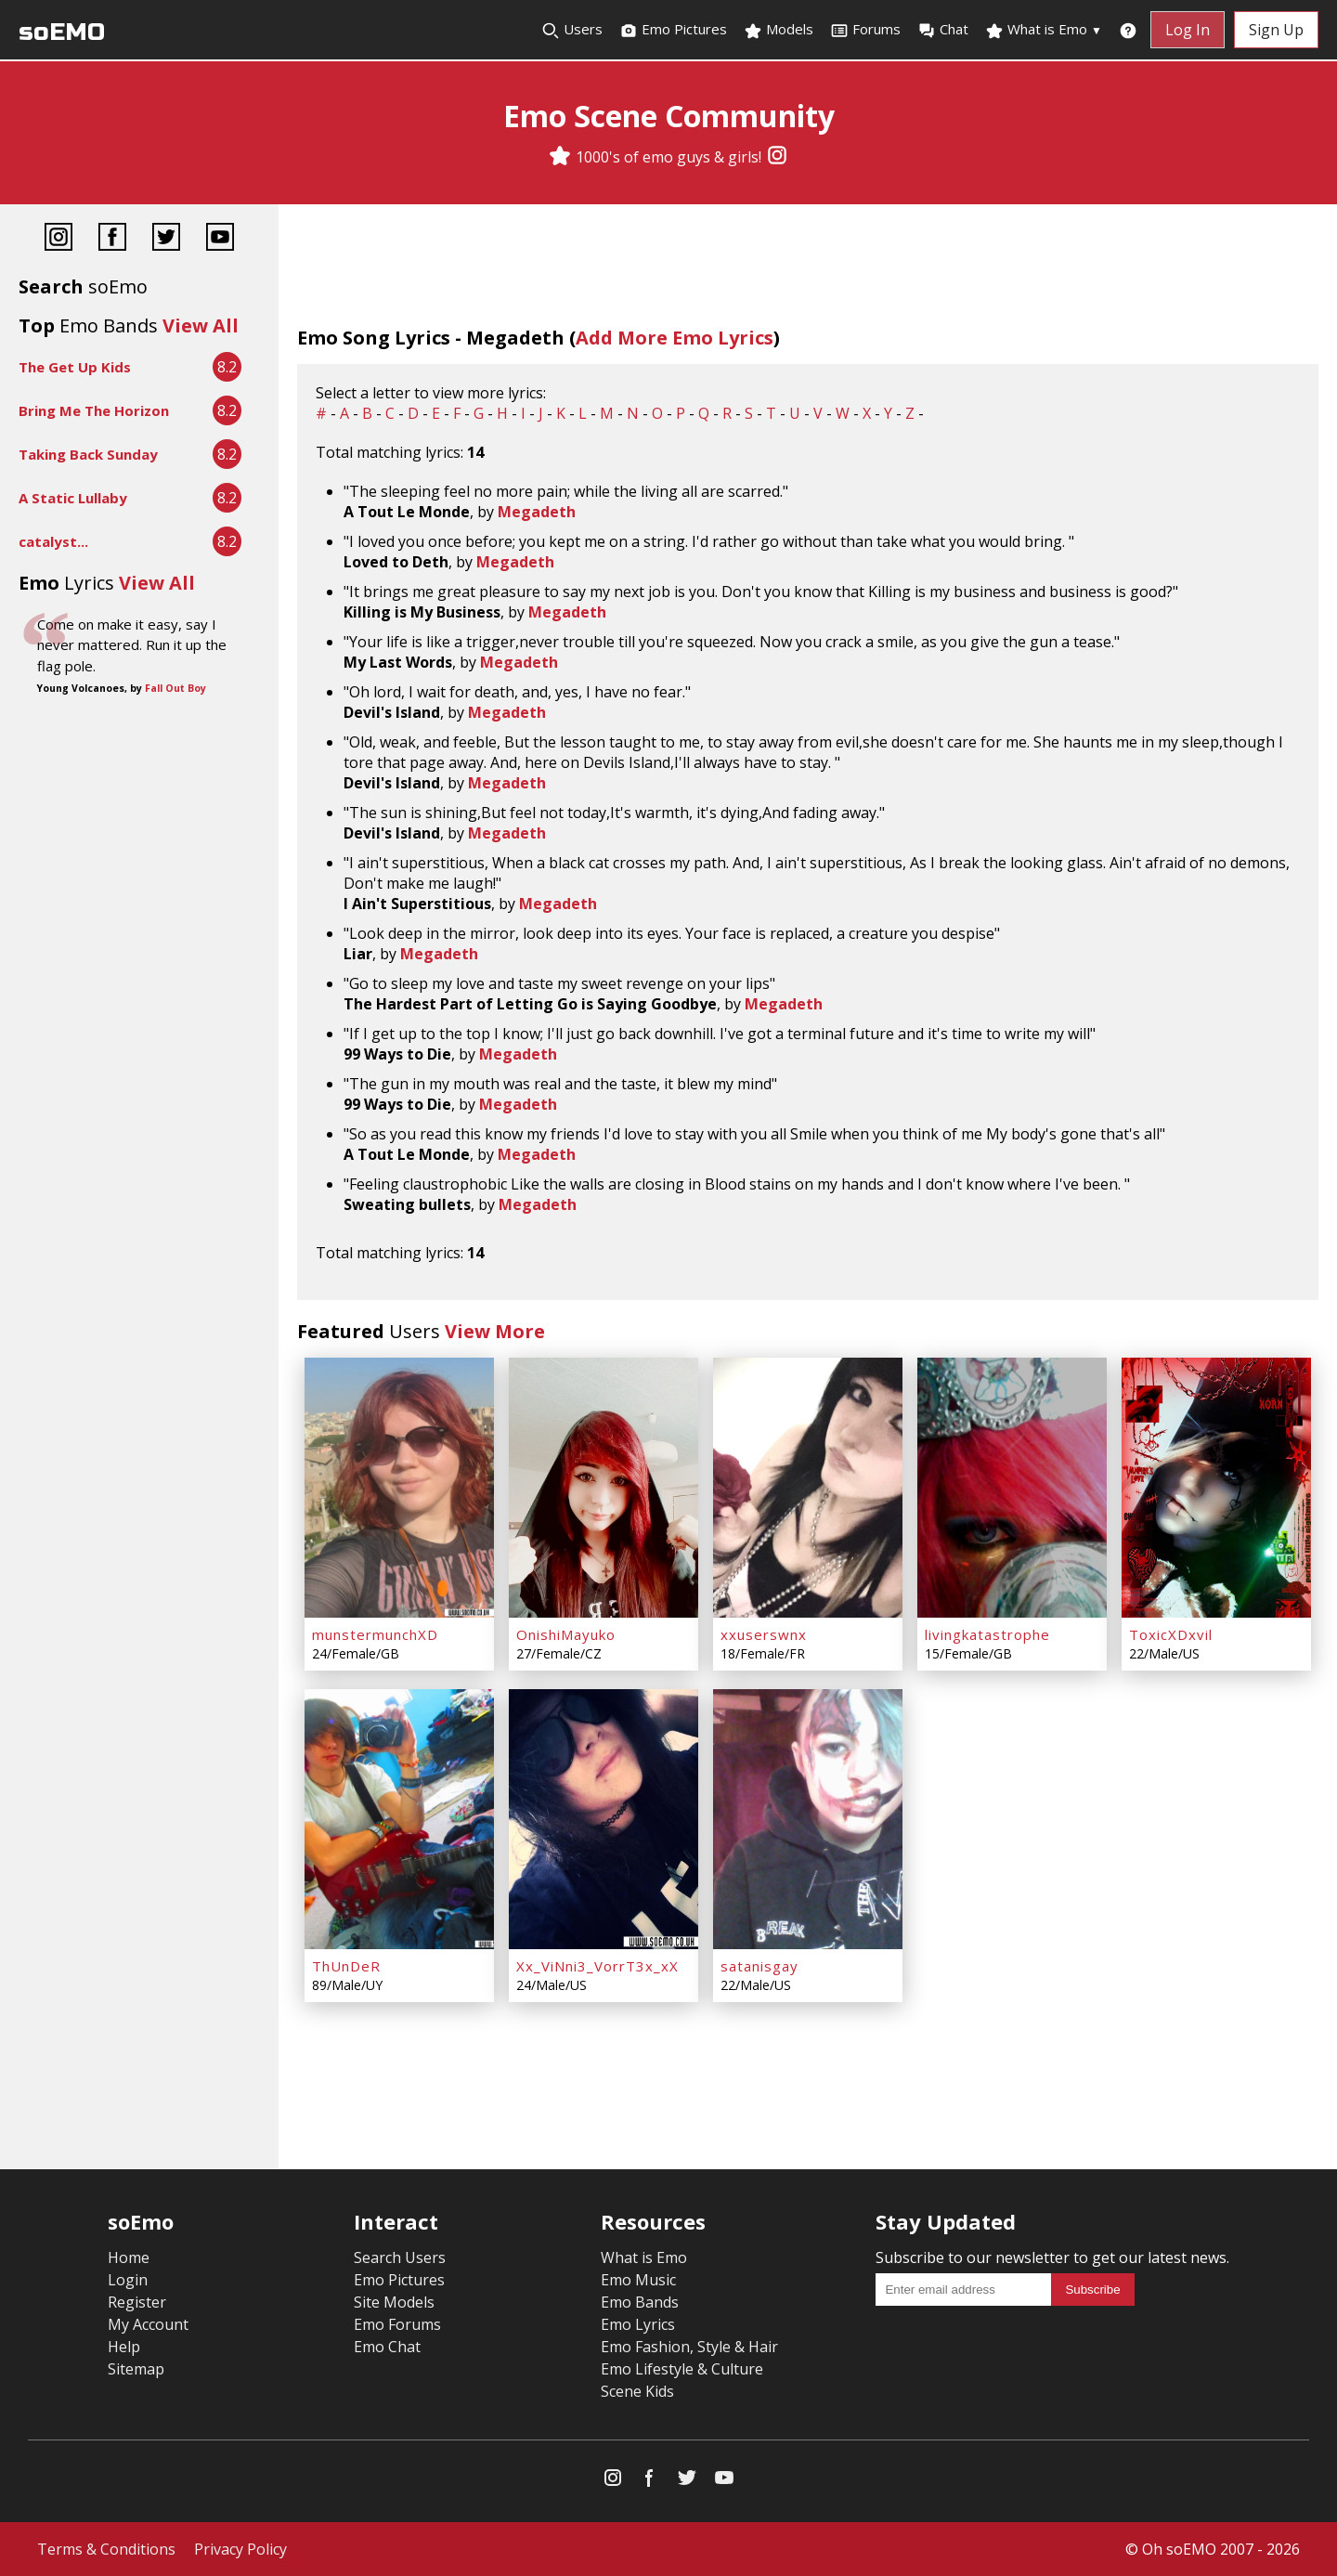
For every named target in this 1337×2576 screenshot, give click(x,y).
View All (200, 325)
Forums (865, 30)
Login (128, 2280)
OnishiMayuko (566, 1634)
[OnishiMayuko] (603, 1488)
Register (137, 2302)
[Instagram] (777, 157)
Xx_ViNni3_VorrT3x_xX (597, 1966)
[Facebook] (112, 239)
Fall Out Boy (175, 688)
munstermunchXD (375, 1634)
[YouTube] (220, 239)
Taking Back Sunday (88, 454)
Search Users (400, 2257)
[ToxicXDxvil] (1216, 1488)
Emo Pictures (673, 30)
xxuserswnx (763, 1634)
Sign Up (1276, 30)
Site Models (394, 2302)
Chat (942, 30)
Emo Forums (397, 2324)
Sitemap (136, 2369)
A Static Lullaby (73, 497)
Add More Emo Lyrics (674, 337)
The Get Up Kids (75, 367)
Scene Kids (637, 2391)
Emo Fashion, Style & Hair (689, 2346)
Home (128, 2257)
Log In (1187, 30)
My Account (148, 2324)
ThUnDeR (346, 1966)
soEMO (62, 32)
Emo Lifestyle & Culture (682, 2369)
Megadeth (537, 511)
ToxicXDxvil (1171, 1634)
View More (495, 1331)
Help (124, 2346)
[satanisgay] (807, 1819)
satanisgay (759, 1966)
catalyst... (53, 541)
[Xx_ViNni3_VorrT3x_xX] (603, 1819)
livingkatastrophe (987, 1634)
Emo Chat (387, 2346)
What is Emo (1043, 30)
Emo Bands (640, 2302)
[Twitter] (166, 239)
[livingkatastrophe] (1012, 1488)
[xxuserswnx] (807, 1488)
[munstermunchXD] (399, 1488)
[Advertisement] (139, 762)
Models (778, 30)
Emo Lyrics (638, 2324)
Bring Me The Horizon (94, 410)
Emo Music (638, 2280)
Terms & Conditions (106, 2549)
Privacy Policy (240, 2549)
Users (572, 30)
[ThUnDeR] (399, 1819)
